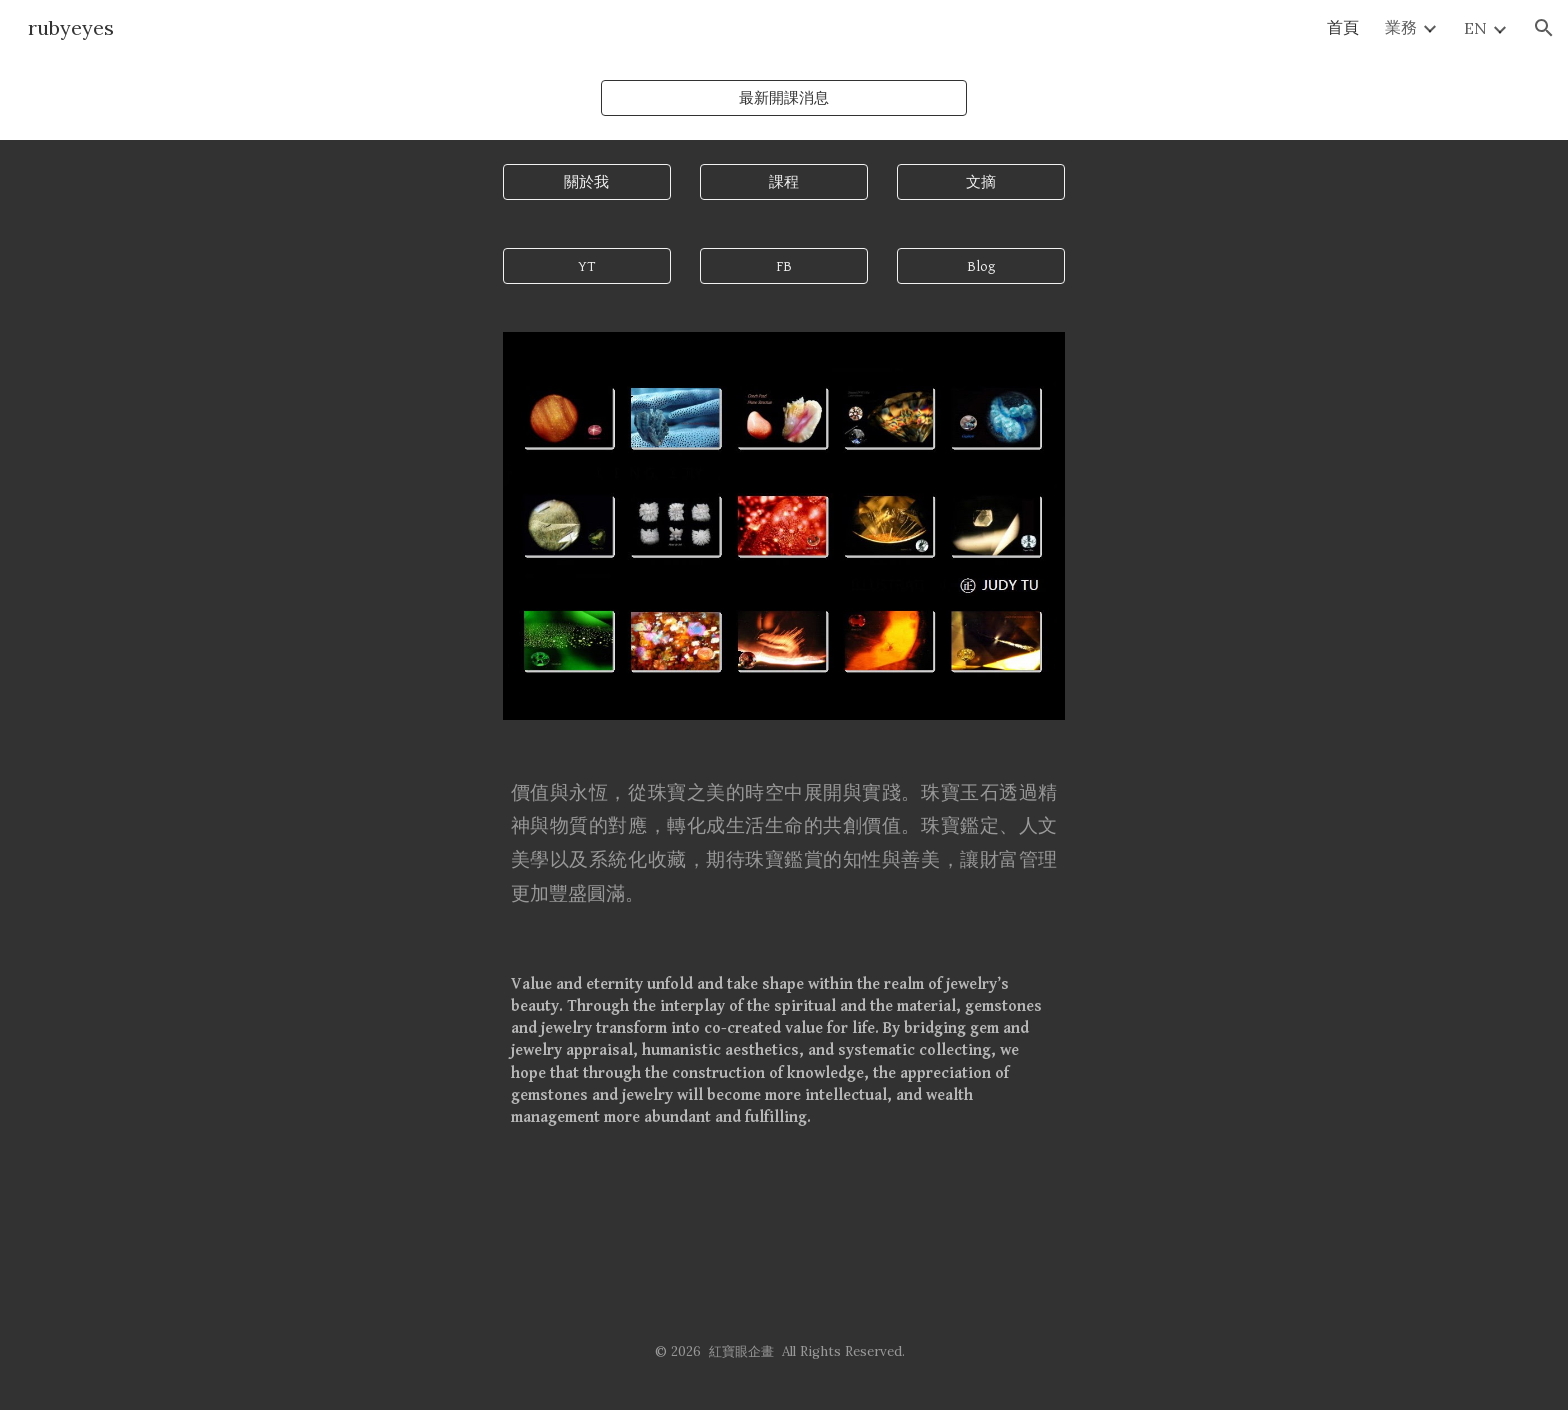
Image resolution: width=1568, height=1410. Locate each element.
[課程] (784, 182)
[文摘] (981, 182)
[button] (1544, 28)
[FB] (784, 266)
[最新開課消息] (783, 98)
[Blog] (981, 266)
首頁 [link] (1343, 27)
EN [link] (1475, 28)
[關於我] (587, 182)
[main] (784, 843)
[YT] (587, 266)
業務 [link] (1401, 27)
